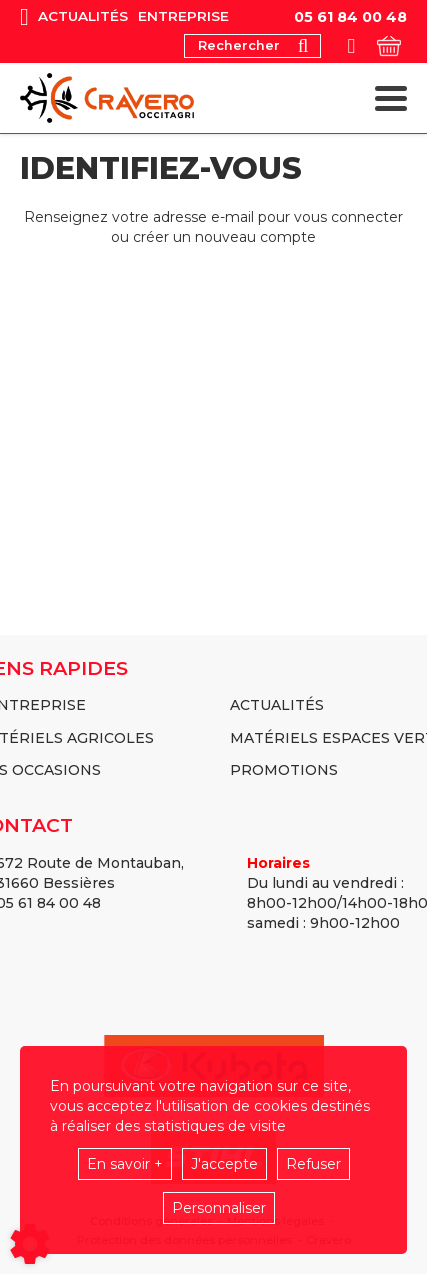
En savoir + (125, 1164)
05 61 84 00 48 (350, 17)
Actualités (83, 16)
